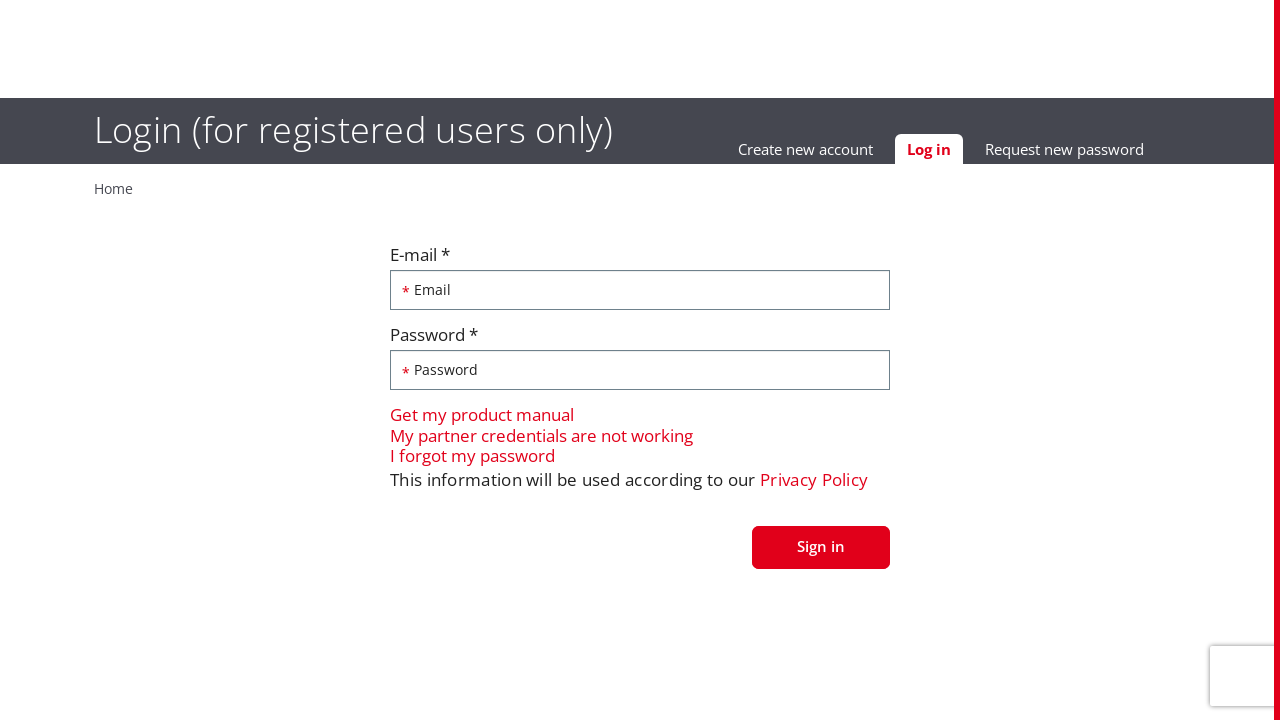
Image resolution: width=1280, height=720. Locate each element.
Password (434, 339)
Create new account (834, 153)
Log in (964, 156)
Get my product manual (482, 419)
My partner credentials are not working (541, 439)
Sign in (821, 550)
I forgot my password (472, 460)
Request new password (1093, 153)
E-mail (420, 259)
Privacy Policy (814, 483)
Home (82, 189)
